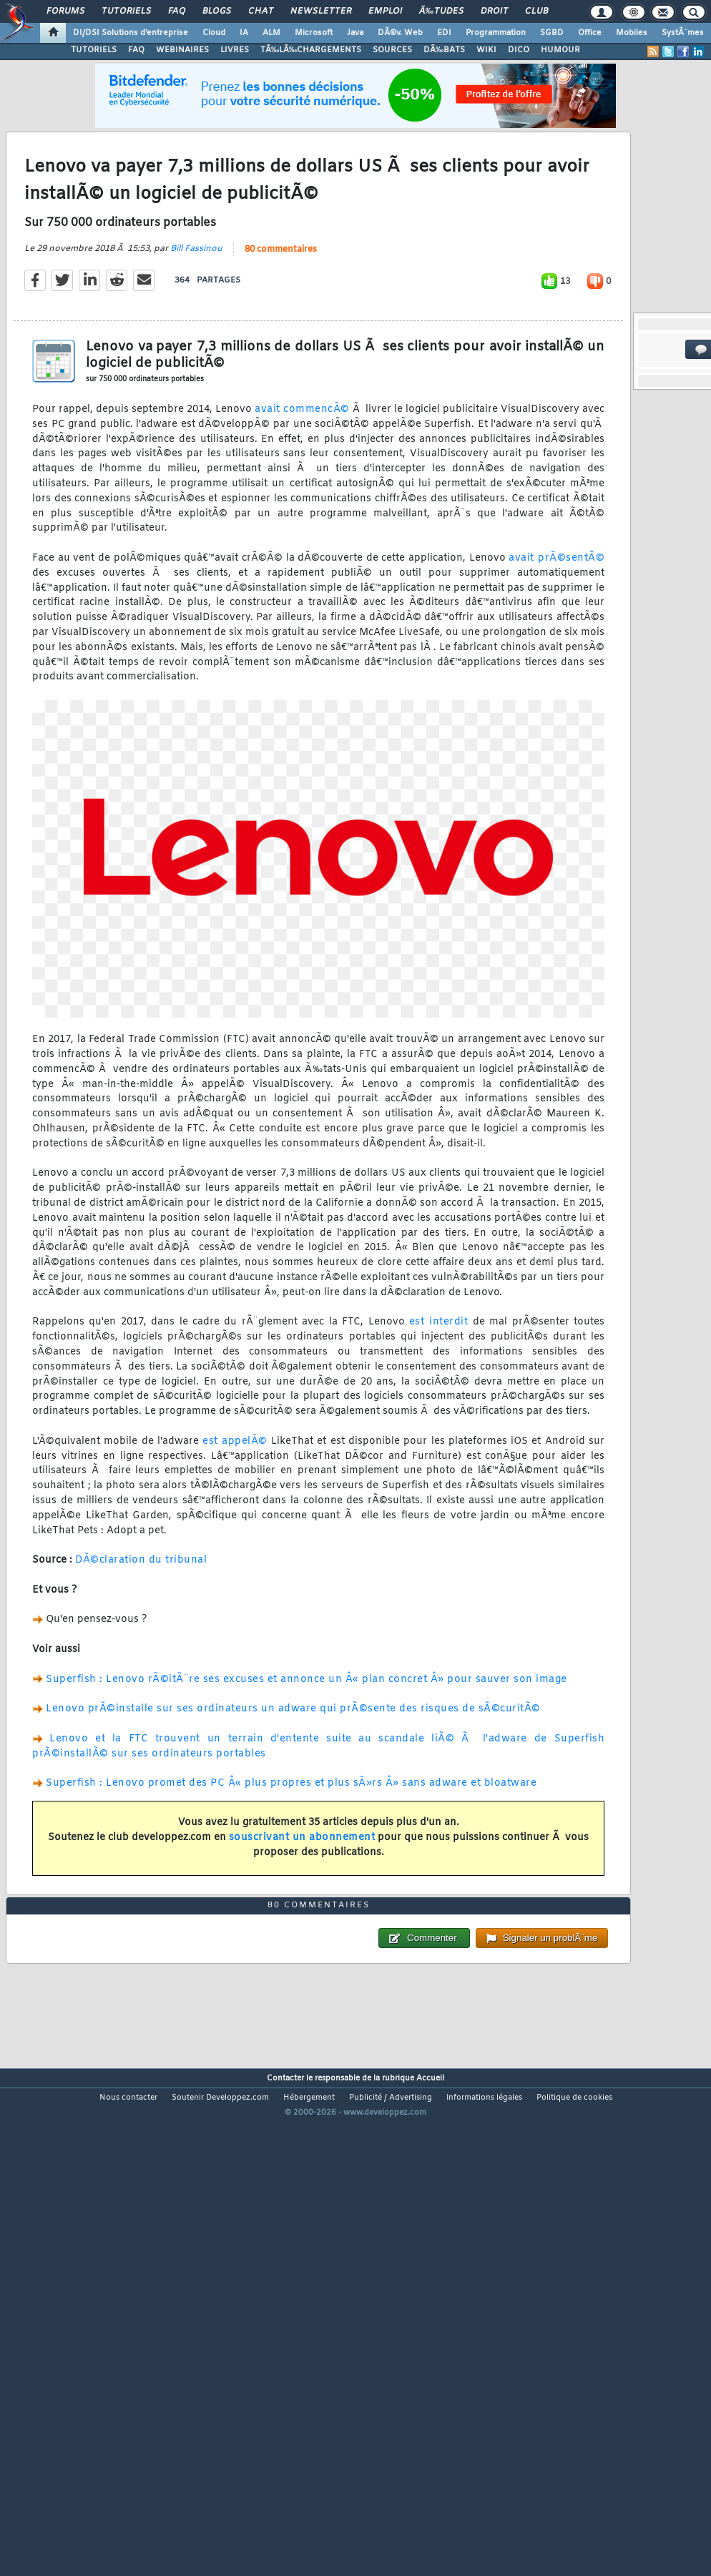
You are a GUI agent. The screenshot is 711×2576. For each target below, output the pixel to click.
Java (355, 33)
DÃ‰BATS (444, 50)
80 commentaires (281, 315)
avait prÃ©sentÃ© (556, 624)
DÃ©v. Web (400, 33)
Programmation (496, 33)
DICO (518, 50)
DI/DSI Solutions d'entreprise (130, 33)
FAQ (177, 11)
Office (590, 33)
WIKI (486, 50)
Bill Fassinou (196, 314)
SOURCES (392, 50)
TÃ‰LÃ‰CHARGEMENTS (310, 50)
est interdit (438, 1388)
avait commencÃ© (302, 475)
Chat (261, 11)
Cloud (213, 33)
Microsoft (314, 33)
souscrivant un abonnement (302, 1903)
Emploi (385, 11)
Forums (65, 11)
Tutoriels (126, 11)
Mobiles (631, 33)
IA (244, 33)
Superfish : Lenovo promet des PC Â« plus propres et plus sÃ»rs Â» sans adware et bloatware (291, 1849)
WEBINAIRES (182, 50)
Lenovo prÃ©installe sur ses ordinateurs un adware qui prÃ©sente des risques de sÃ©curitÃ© (293, 1774)
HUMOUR (560, 50)
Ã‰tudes (441, 11)
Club (536, 11)
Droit (494, 11)
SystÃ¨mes (683, 33)
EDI (444, 33)
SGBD (552, 33)
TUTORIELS (94, 50)
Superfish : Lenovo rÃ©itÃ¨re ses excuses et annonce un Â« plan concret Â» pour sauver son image (306, 1744)
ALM (271, 33)
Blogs (216, 11)
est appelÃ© (235, 1507)
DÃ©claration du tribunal (141, 1626)
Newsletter (321, 11)
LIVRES (234, 50)
